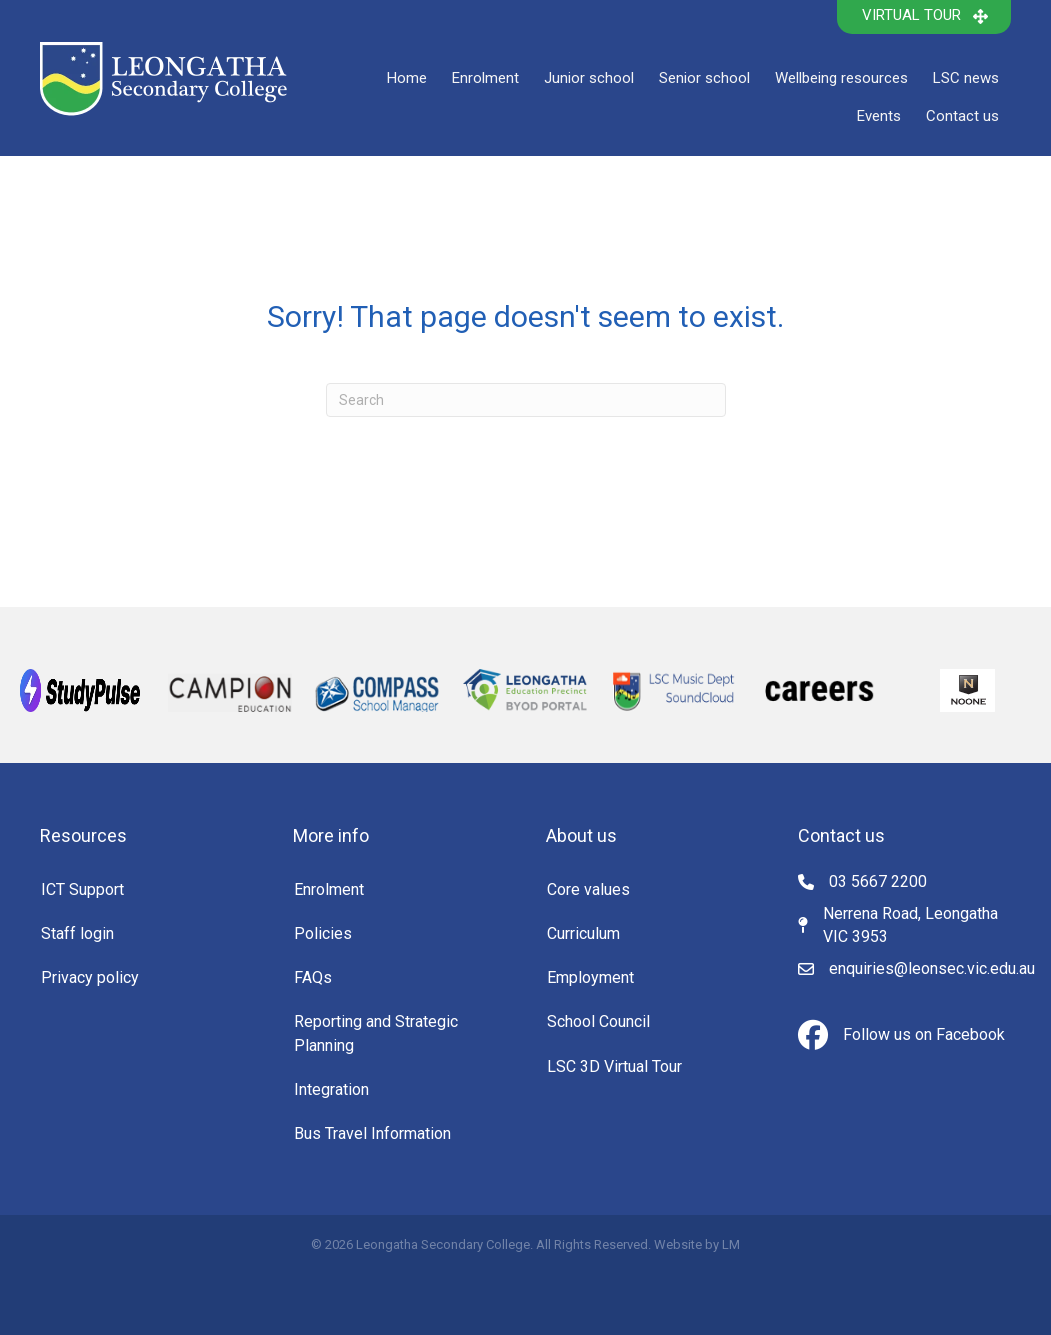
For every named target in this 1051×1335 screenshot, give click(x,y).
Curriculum (583, 933)
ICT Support (82, 889)
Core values (588, 889)
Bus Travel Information (372, 1133)
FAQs (313, 977)
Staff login (77, 933)
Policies (323, 933)
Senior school (704, 78)
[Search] (526, 400)
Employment (590, 977)
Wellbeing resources (841, 78)
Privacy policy (90, 977)
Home (407, 78)
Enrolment (485, 78)
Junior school (589, 78)
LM (731, 1244)
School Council (598, 1021)
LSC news (966, 78)
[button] (924, 17)
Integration (331, 1089)
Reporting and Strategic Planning (376, 1033)
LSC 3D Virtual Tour (614, 1066)
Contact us (962, 116)
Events (879, 116)
